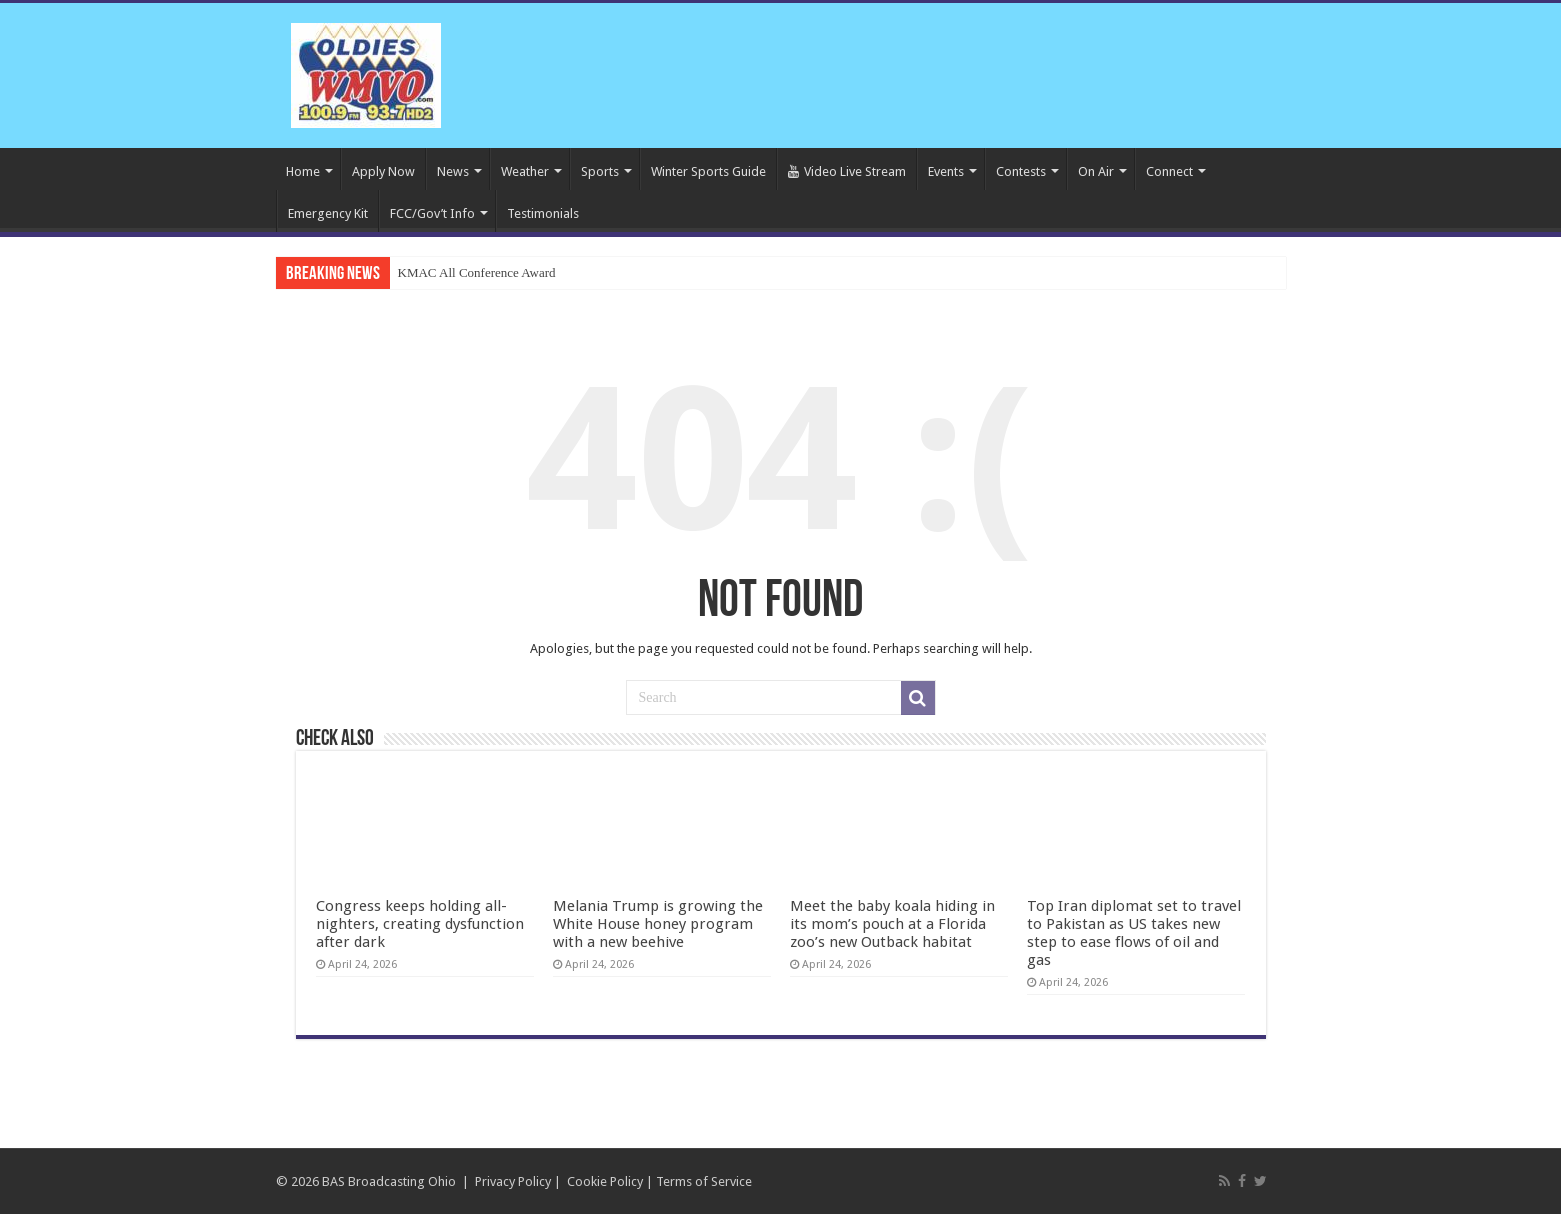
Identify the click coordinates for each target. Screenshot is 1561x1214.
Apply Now (383, 171)
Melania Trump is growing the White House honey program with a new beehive (658, 924)
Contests (1021, 171)
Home (303, 171)
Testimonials (543, 213)
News (453, 171)
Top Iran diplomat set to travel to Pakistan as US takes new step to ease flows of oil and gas (1134, 933)
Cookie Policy (605, 1181)
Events (946, 171)
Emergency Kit (328, 213)
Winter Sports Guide (708, 171)
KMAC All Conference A (464, 272)
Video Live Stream (847, 171)
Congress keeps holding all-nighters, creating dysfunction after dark (420, 924)
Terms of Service (704, 1181)
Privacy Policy (513, 1181)
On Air (1096, 171)
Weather (525, 171)
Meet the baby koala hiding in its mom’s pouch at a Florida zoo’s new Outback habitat (892, 924)
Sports (600, 171)
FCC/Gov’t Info (432, 213)
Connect (1169, 171)
